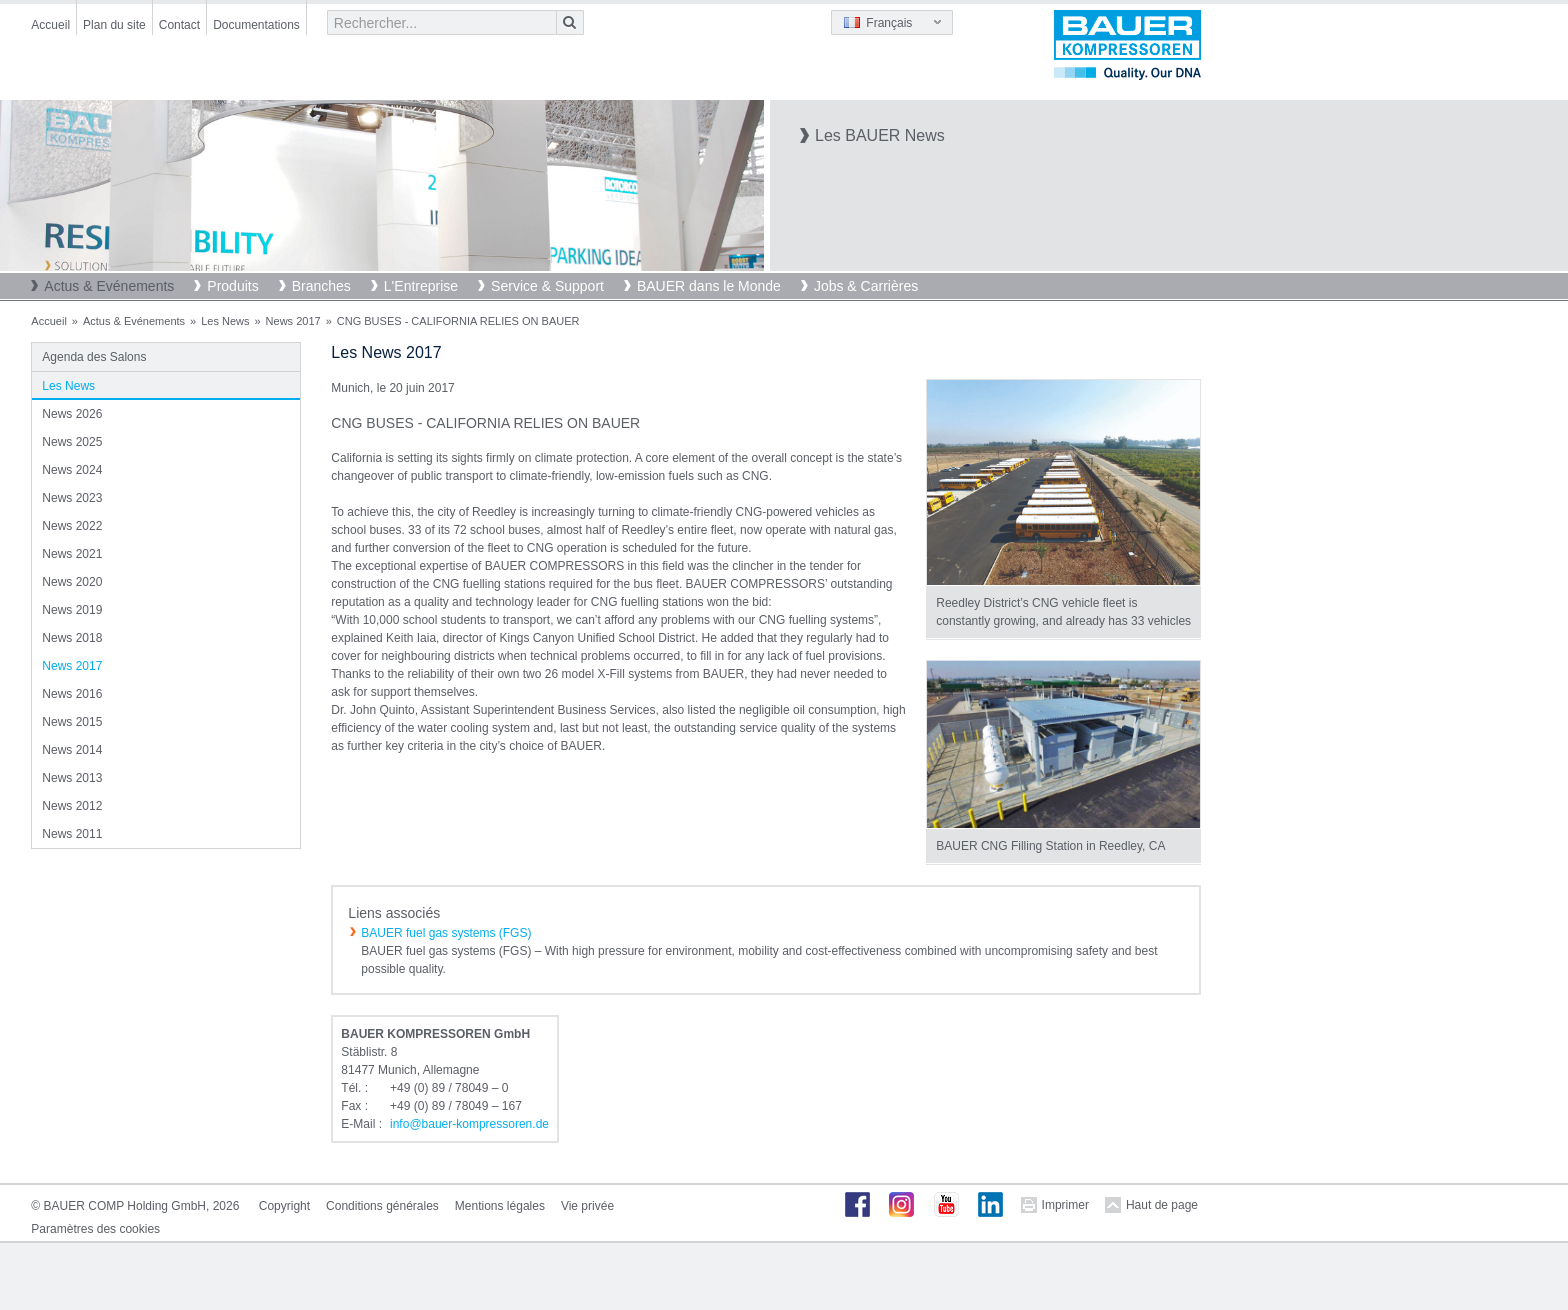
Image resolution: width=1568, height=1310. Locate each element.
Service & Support (547, 286)
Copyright (284, 1206)
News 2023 (72, 498)
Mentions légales (500, 1206)
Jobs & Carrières (866, 286)
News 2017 (293, 321)
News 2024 (72, 470)
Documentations (256, 25)
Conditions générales (382, 1206)
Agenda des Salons (94, 357)
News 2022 (72, 526)
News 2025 (72, 442)
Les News (225, 321)
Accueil (50, 25)
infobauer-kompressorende (469, 1124)
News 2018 (72, 638)
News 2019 (72, 610)
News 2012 (72, 806)
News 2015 (72, 722)
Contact (179, 25)
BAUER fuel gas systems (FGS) (446, 933)
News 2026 (72, 414)
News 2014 (72, 750)
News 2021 (72, 554)
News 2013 (72, 778)
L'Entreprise (421, 286)
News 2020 (72, 582)
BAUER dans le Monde (709, 286)
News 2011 (72, 834)
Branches (321, 286)
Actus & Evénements (109, 286)
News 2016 (72, 694)
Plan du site (114, 25)
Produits (232, 286)
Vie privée (587, 1206)
